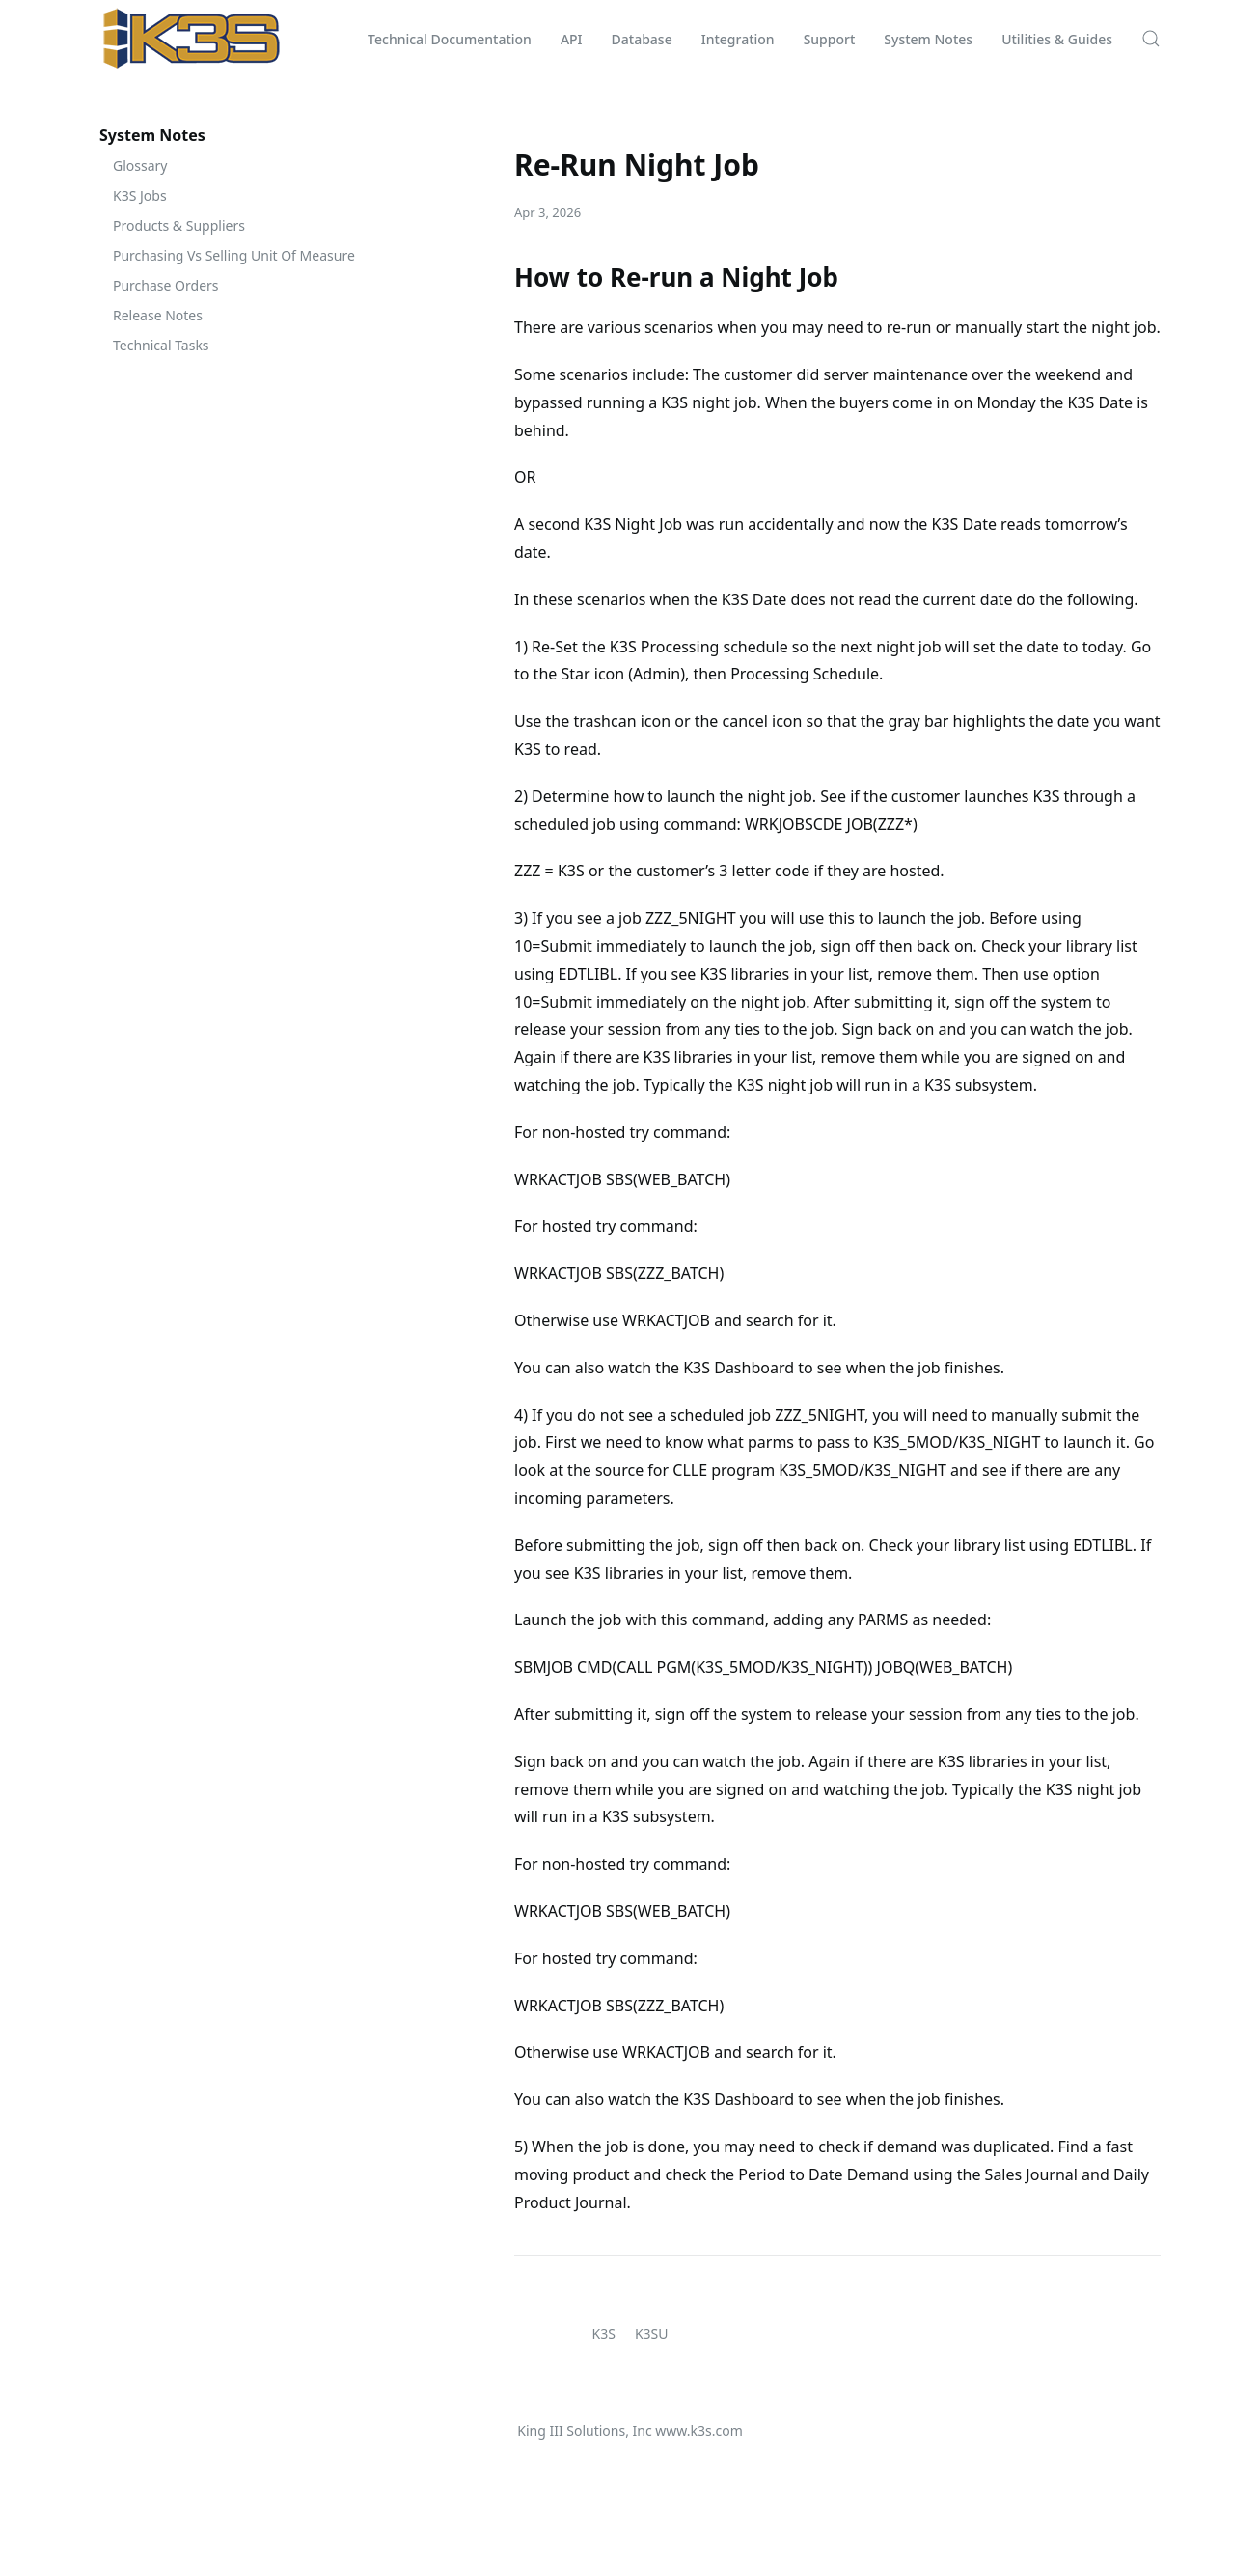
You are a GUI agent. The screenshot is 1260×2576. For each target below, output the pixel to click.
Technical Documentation (450, 39)
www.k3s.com (698, 2431)
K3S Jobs (140, 195)
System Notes (928, 39)
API (572, 39)
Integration (738, 39)
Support (830, 39)
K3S (604, 2333)
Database (642, 39)
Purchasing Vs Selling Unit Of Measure (234, 255)
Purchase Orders (166, 285)
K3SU (652, 2333)
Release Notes (158, 315)
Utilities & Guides (1056, 39)
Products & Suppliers (179, 225)
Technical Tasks (161, 345)
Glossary (140, 165)
